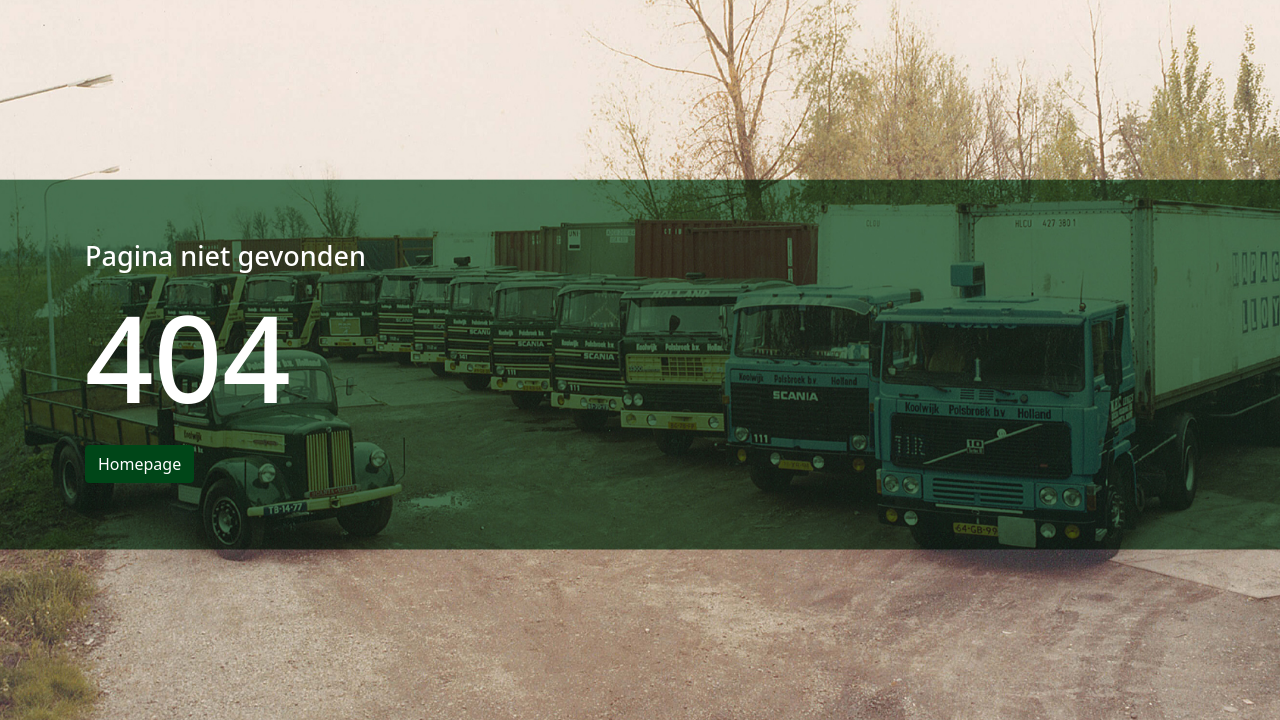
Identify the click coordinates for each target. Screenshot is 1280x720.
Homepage (139, 464)
